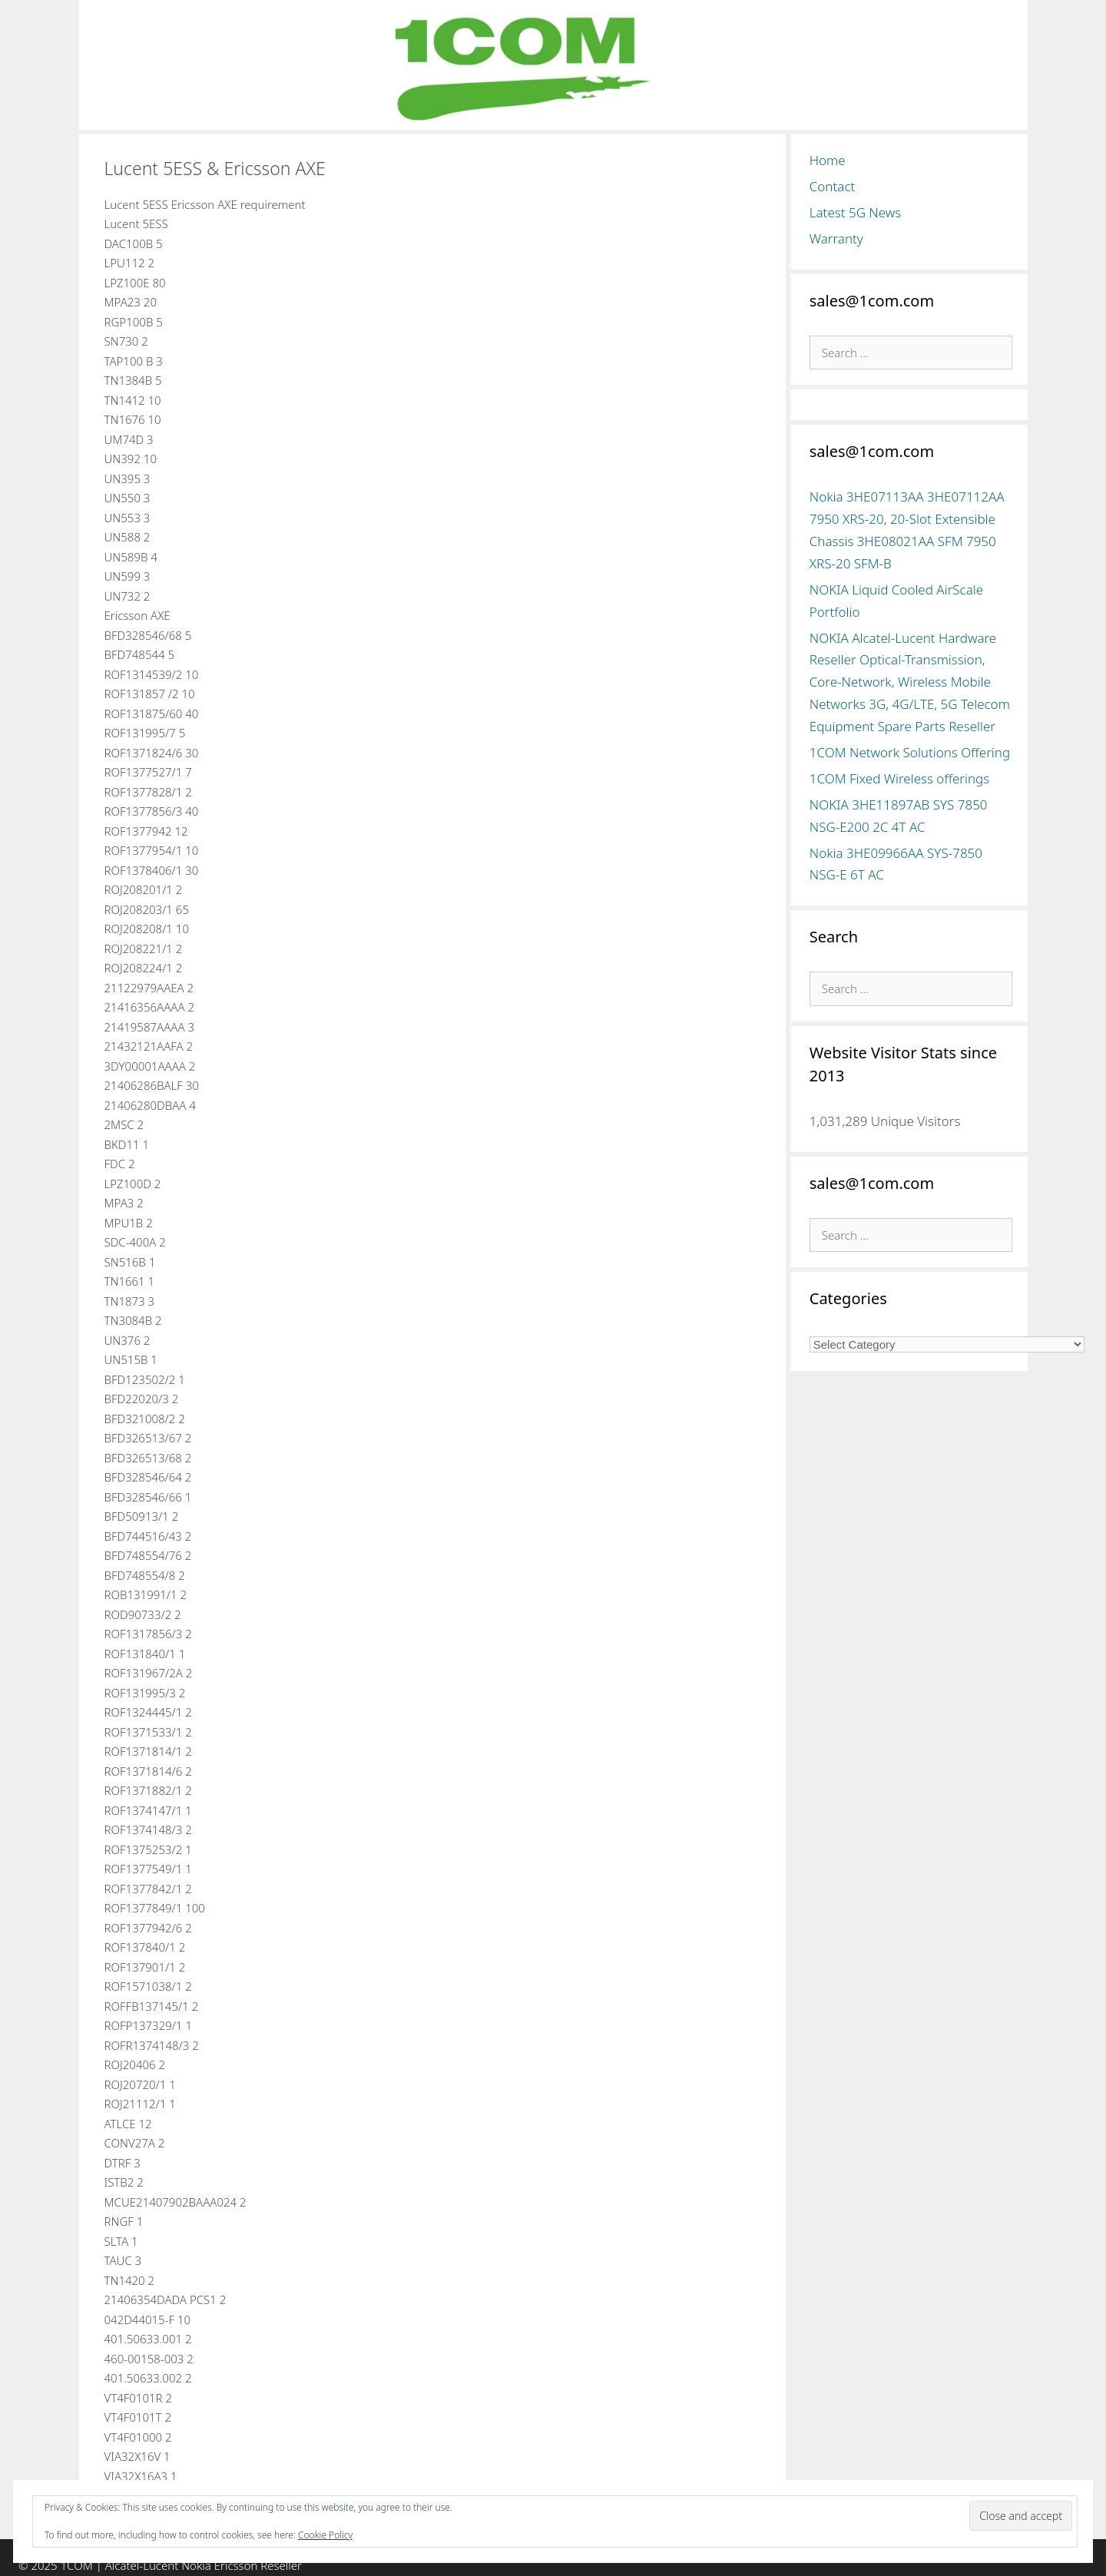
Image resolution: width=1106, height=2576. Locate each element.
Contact (833, 186)
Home (828, 160)
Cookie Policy (325, 2534)
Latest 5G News (856, 212)
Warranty (836, 238)
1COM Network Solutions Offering (910, 752)
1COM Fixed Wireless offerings (899, 778)
